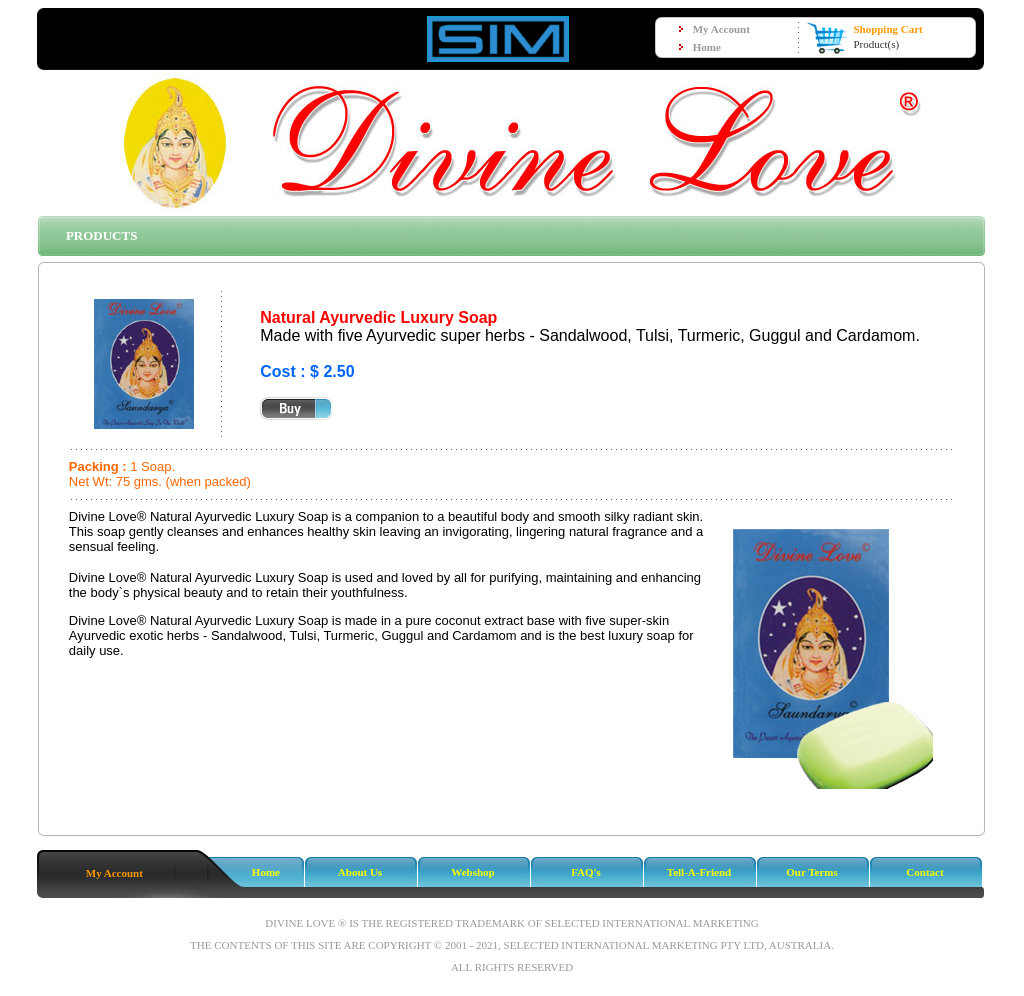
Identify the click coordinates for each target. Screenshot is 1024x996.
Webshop (472, 872)
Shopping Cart (887, 29)
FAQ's (586, 872)
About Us (360, 872)
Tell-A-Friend (699, 872)
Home (266, 872)
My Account (114, 873)
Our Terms (811, 872)
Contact (924, 872)
